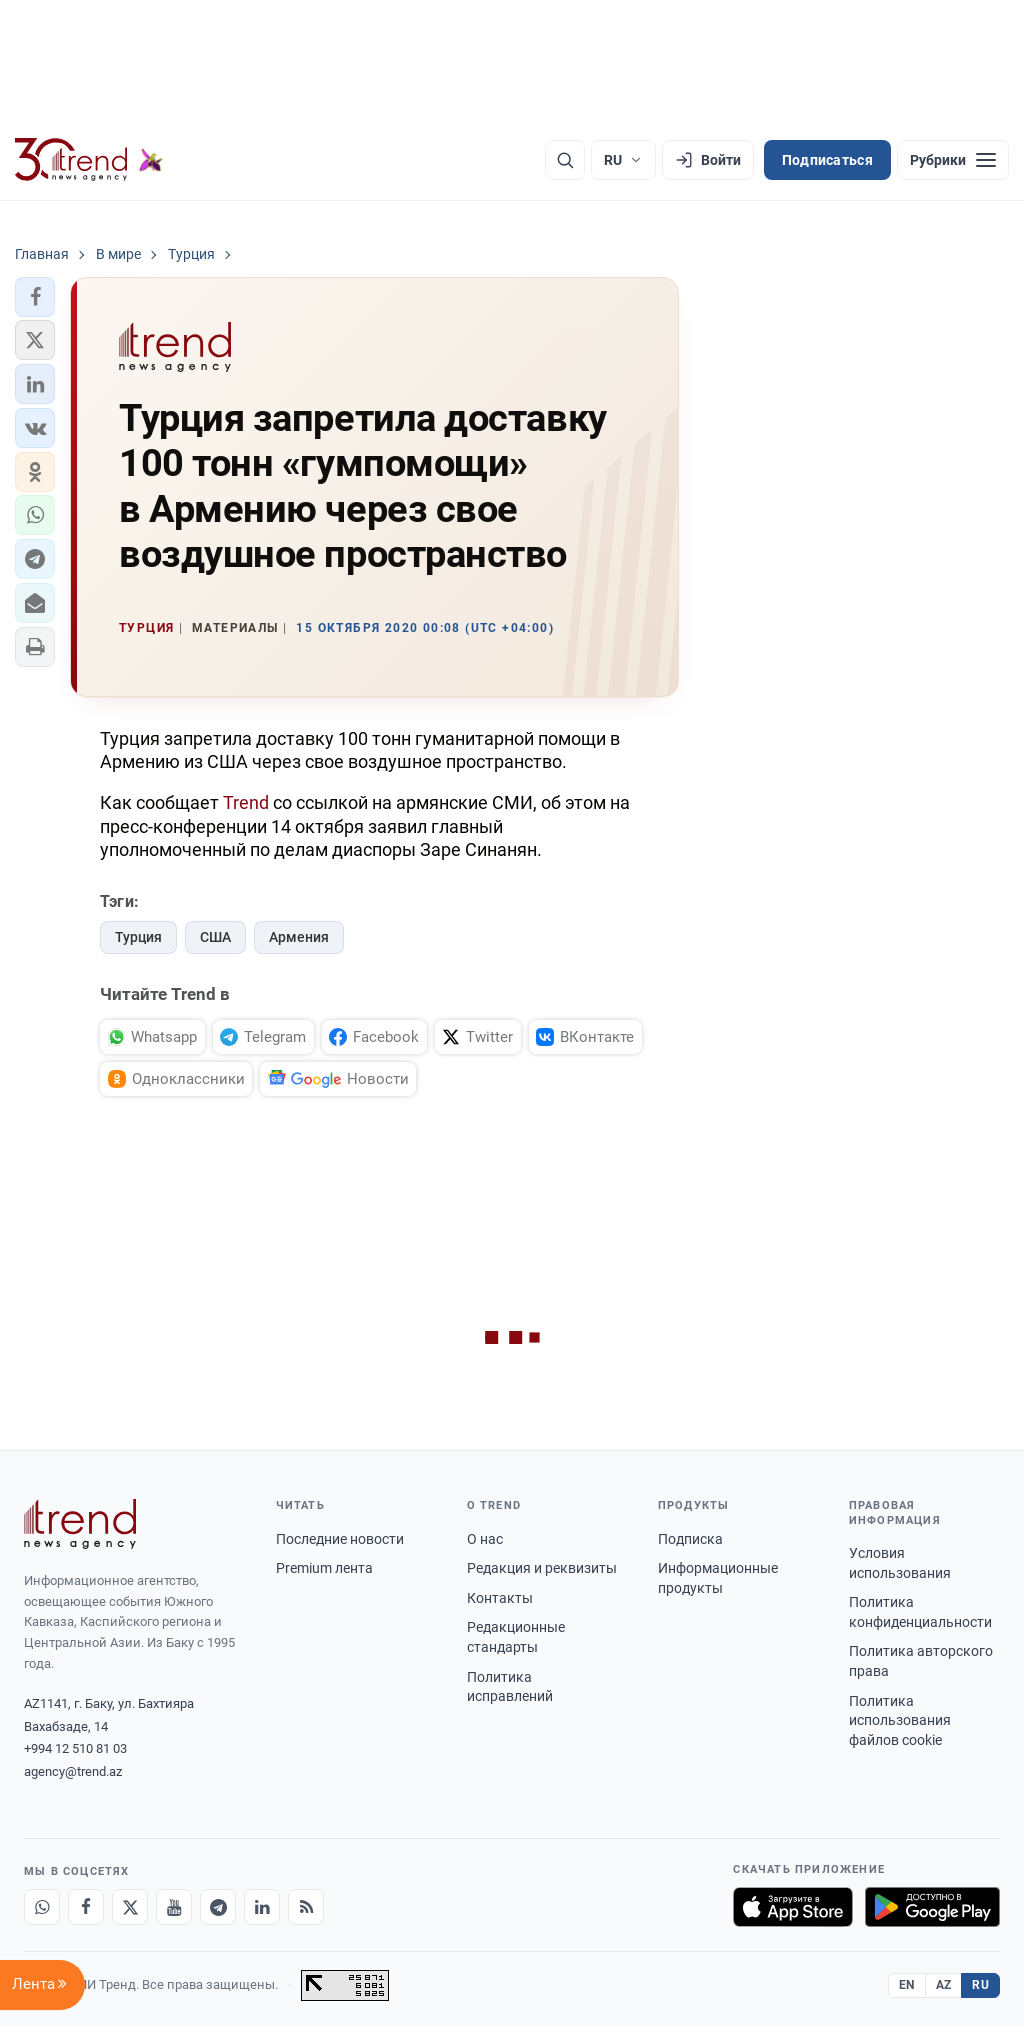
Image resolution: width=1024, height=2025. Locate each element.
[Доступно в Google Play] (932, 1907)
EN (907, 1985)
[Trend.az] (89, 160)
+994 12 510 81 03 (75, 1748)
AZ (944, 1985)
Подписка (690, 1539)
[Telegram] (218, 1907)
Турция (138, 937)
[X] (130, 1907)
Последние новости (340, 1539)
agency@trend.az (73, 1771)
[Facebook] (86, 1907)
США (215, 937)
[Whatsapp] (42, 1907)
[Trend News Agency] (80, 1524)
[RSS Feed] (306, 1907)
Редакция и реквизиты (542, 1568)
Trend (246, 802)
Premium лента (324, 1568)
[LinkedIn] (262, 1907)
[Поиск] (565, 160)
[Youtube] (174, 1907)
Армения (299, 937)
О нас (485, 1539)
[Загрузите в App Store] (793, 1907)
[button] (35, 297)
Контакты (500, 1598)
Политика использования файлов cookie (900, 1720)
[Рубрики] (953, 160)
